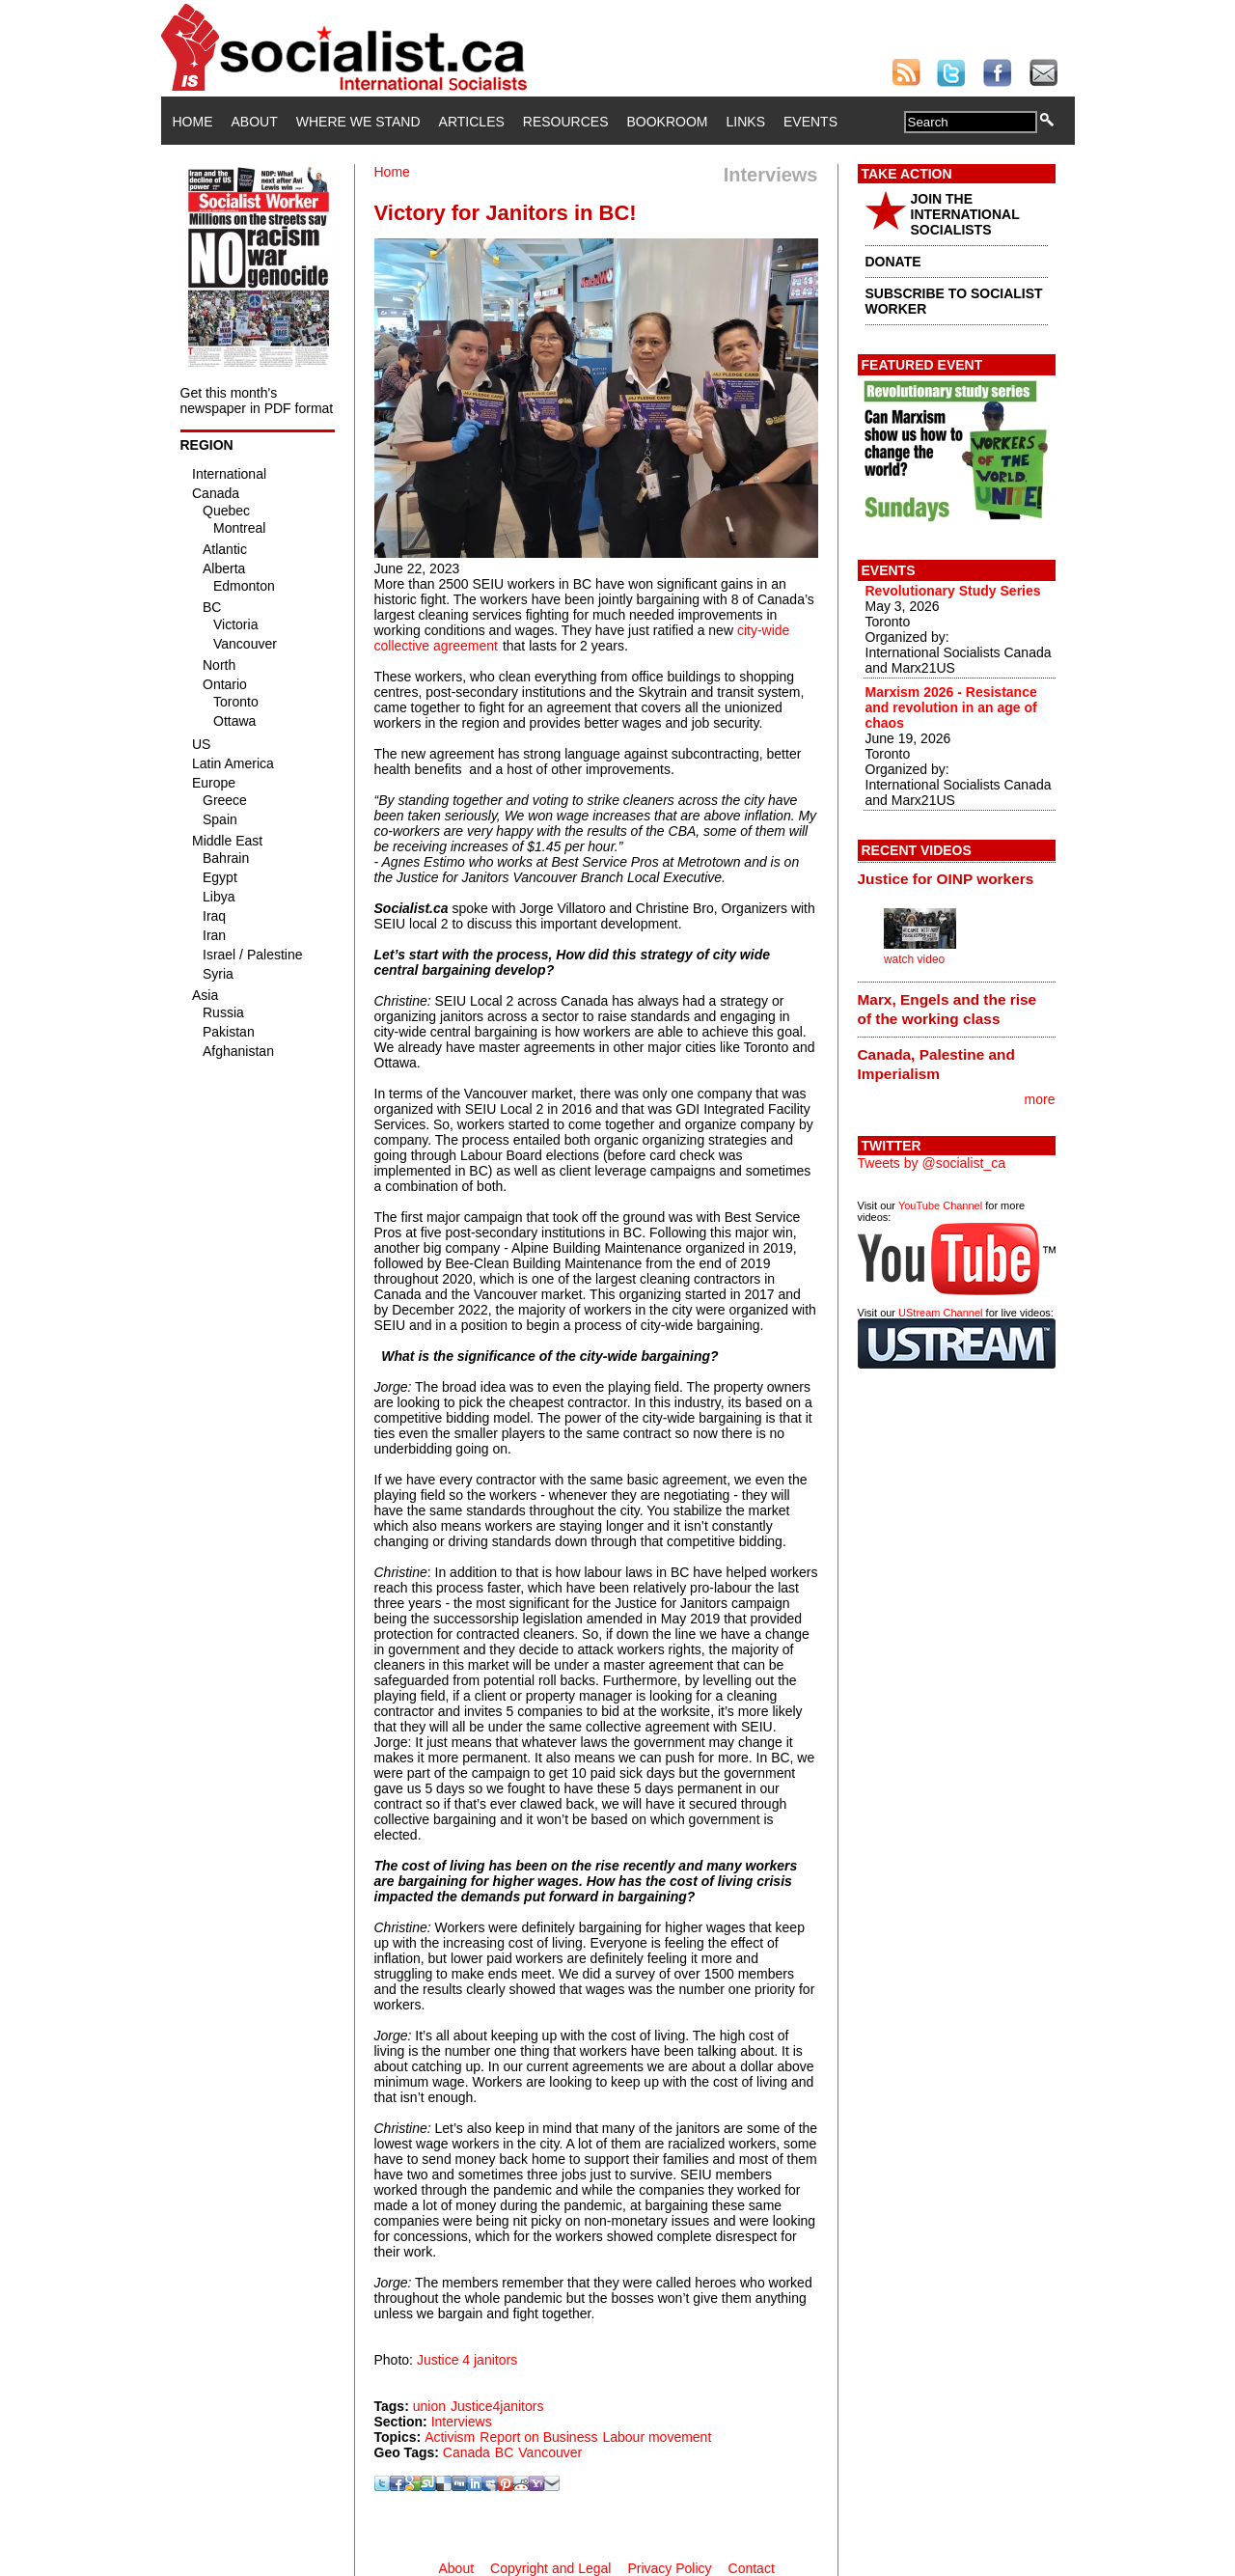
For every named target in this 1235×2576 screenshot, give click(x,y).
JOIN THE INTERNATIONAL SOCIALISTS (965, 214)
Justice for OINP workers (946, 879)
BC (504, 2452)
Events (810, 121)
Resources (566, 121)
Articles (472, 121)
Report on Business (538, 2437)
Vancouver (550, 2452)
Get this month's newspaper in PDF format (257, 400)
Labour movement (656, 2437)
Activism (450, 2437)
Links (746, 121)
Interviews (461, 2421)
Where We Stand (358, 121)
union (429, 2406)
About (255, 121)
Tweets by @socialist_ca (932, 1163)
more (1040, 1099)
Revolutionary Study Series (953, 590)
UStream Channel (940, 1312)
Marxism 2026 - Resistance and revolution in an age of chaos (951, 707)
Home (193, 121)
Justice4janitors (497, 2406)
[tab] (957, 879)
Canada (466, 2452)
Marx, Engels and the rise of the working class (947, 1009)
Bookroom (667, 121)
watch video (914, 959)
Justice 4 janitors (467, 2360)
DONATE (893, 261)
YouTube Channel (940, 1205)
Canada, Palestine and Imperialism (936, 1064)
